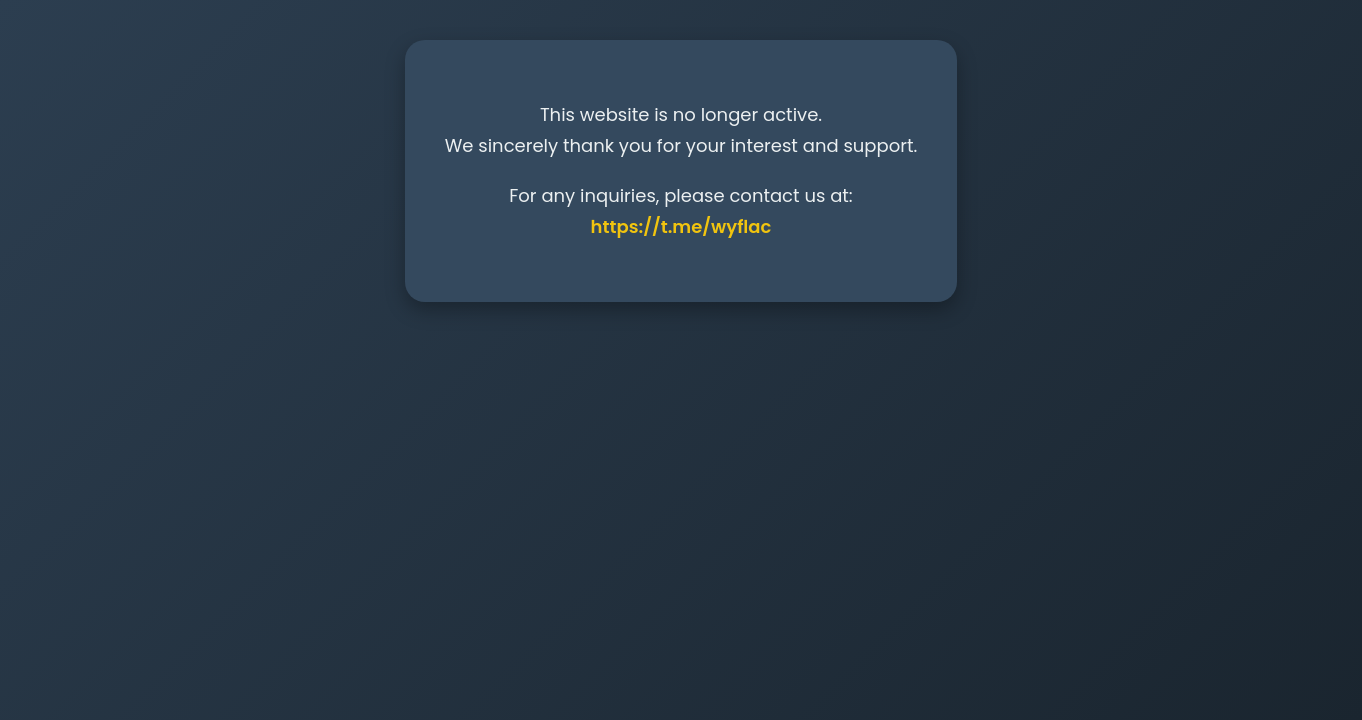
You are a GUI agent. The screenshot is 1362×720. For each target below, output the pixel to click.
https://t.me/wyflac (681, 226)
